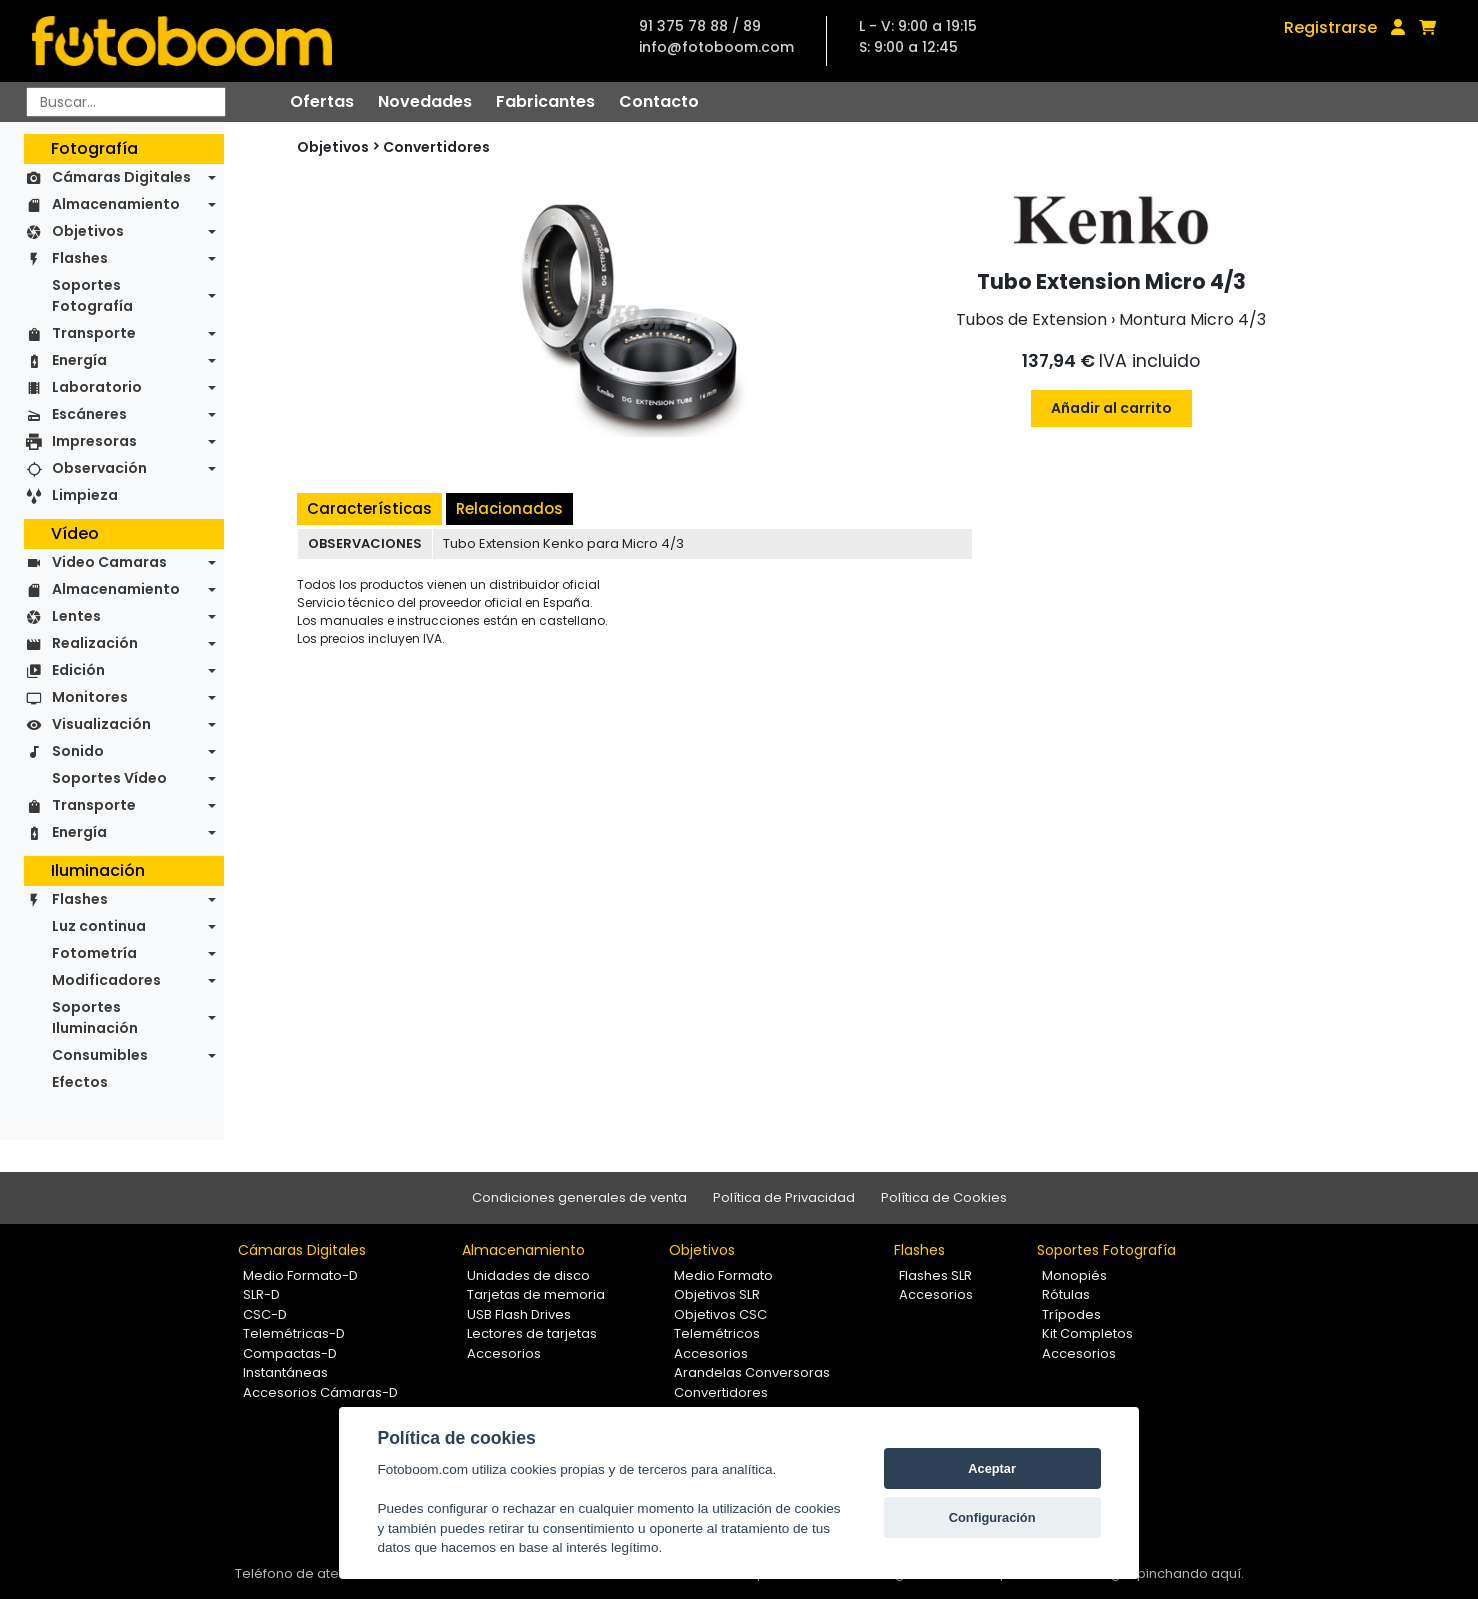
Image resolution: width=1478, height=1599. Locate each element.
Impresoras (94, 441)
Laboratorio (97, 387)
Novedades (425, 101)
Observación (99, 468)
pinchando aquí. (1190, 1573)
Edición (78, 670)
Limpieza (85, 495)
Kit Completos (1087, 1333)
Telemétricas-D (294, 1333)
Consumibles (100, 1055)
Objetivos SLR (717, 1294)
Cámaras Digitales (121, 177)
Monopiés (1074, 1275)
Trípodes (1071, 1314)
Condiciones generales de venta (579, 1197)
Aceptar (992, 1468)
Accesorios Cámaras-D (320, 1392)
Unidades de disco (528, 1275)
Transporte (94, 333)
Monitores (90, 697)
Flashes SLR (935, 1275)
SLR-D (261, 1294)
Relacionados (509, 508)
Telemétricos (717, 1333)
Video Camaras (109, 562)
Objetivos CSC (720, 1314)
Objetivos (88, 231)
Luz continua (99, 926)
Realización (95, 643)
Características (369, 508)
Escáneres (89, 414)
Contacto (659, 101)
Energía (79, 360)
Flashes (80, 258)
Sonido (78, 751)
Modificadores (106, 980)
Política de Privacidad (784, 1197)
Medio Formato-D (300, 1275)
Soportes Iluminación (95, 1017)
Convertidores (436, 147)
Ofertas (322, 101)
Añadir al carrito (1111, 408)
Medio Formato (723, 1275)
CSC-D (265, 1314)
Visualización (101, 724)
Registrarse (1330, 27)
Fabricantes (545, 101)
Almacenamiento (116, 204)
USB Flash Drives (519, 1314)
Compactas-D (290, 1353)
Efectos (80, 1082)
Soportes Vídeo (109, 778)
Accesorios (504, 1353)
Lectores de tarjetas (532, 1333)
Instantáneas (285, 1372)
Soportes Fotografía (92, 295)
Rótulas (1066, 1294)
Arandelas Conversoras (752, 1372)
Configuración (992, 1517)
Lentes (76, 616)
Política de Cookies (944, 1197)
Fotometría (94, 953)
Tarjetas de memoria (536, 1294)
